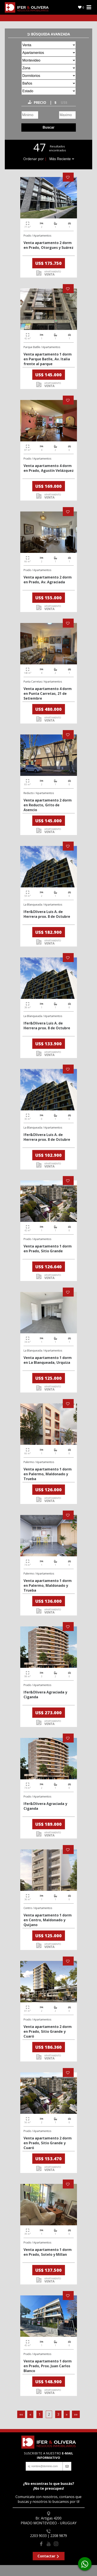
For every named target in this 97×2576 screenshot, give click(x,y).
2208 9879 (58, 2535)
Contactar (48, 2556)
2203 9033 (38, 2535)
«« (21, 2414)
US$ (64, 102)
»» (76, 2414)
